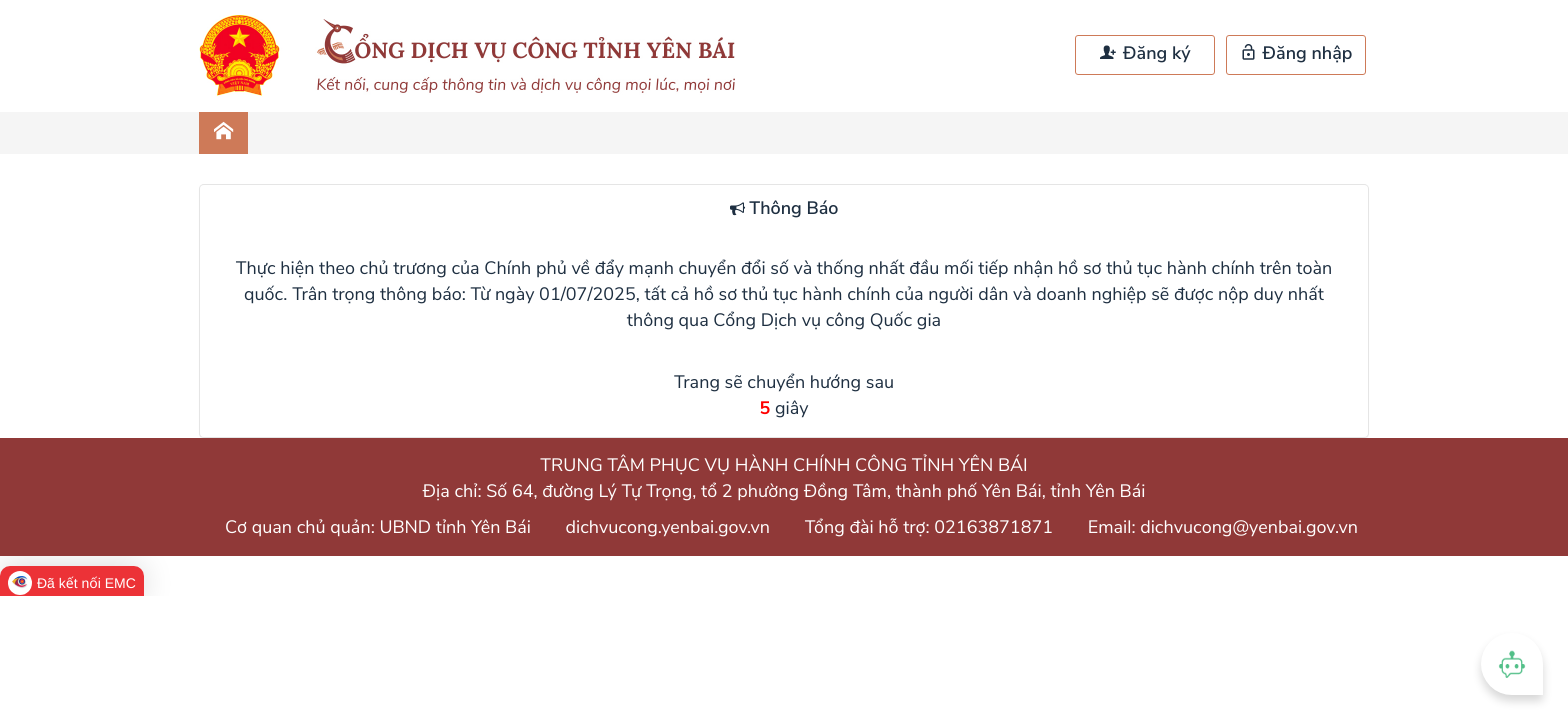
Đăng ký (1145, 54)
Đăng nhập (1296, 54)
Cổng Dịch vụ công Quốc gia (827, 321)
